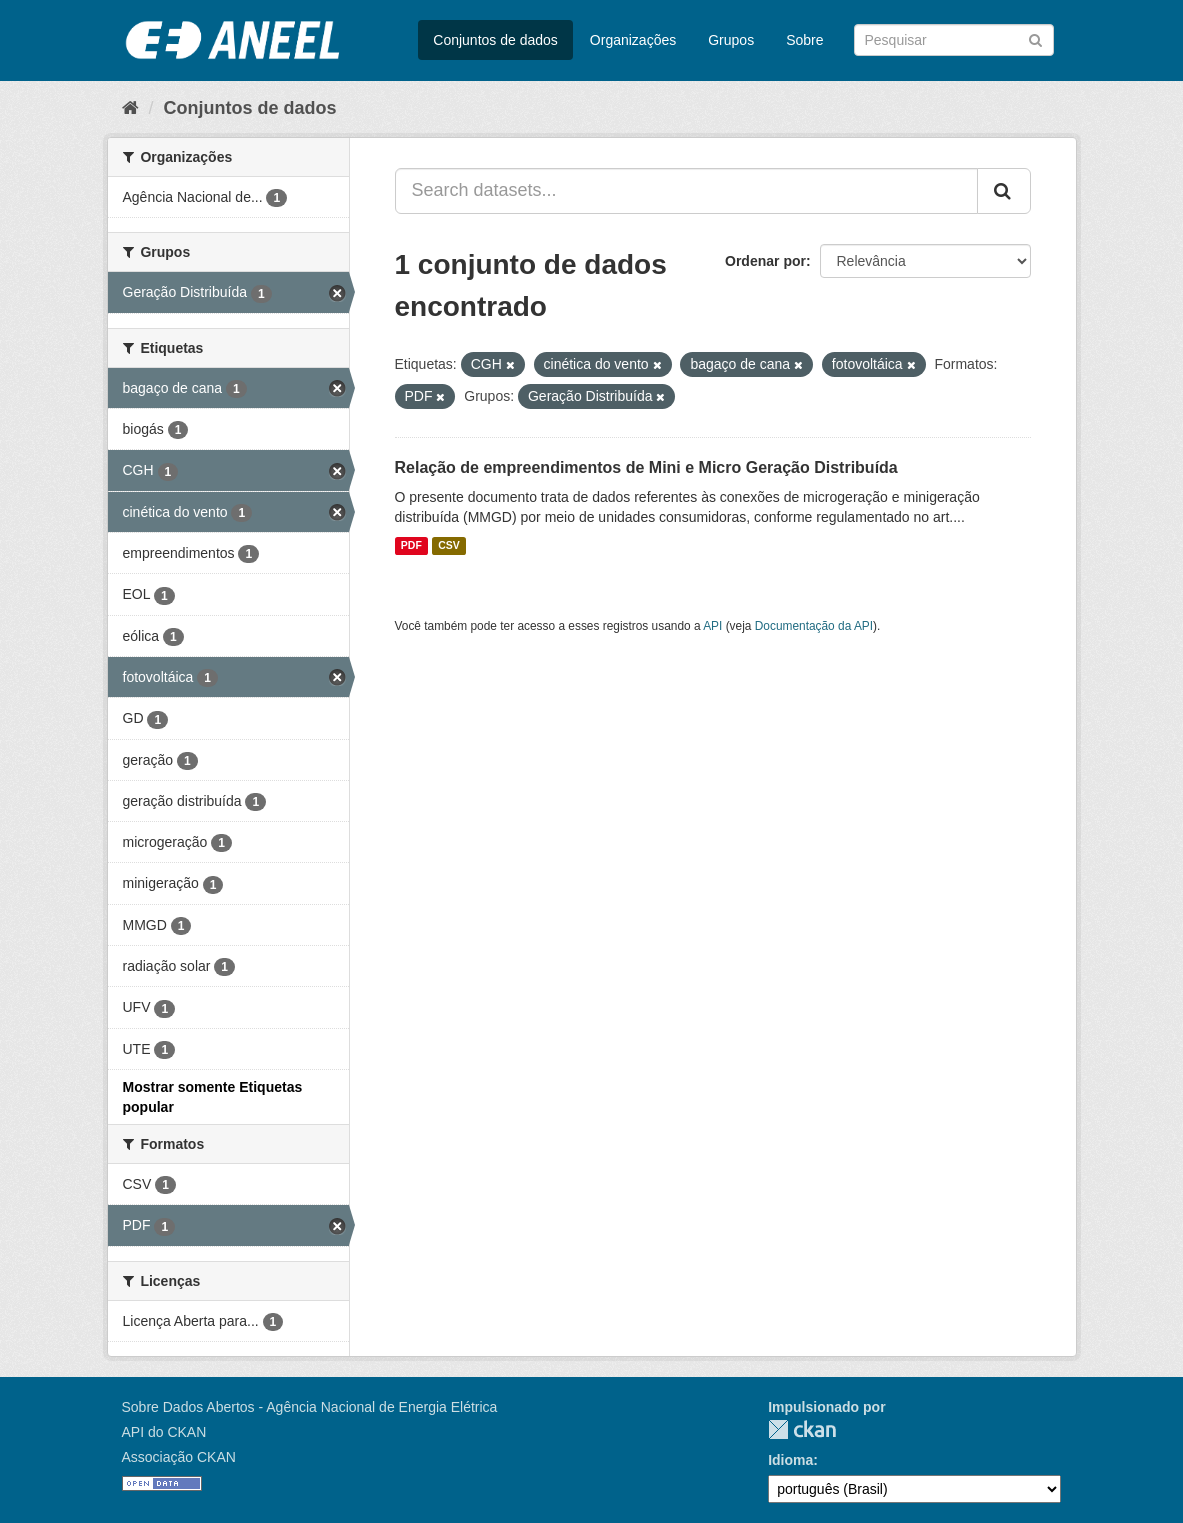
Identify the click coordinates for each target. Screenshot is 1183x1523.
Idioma (790, 1460)
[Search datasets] (954, 40)
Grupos (731, 40)
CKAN (802, 1429)
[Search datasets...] (686, 191)
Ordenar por (765, 261)
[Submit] (1035, 38)
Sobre (804, 40)
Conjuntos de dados (495, 40)
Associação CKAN (179, 1457)
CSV (449, 546)
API (712, 626)
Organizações (633, 40)
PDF (411, 546)
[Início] (130, 108)
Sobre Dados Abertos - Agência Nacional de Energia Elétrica (310, 1407)
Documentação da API (814, 626)
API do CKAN (164, 1432)
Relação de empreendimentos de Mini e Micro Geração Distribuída (646, 467)
